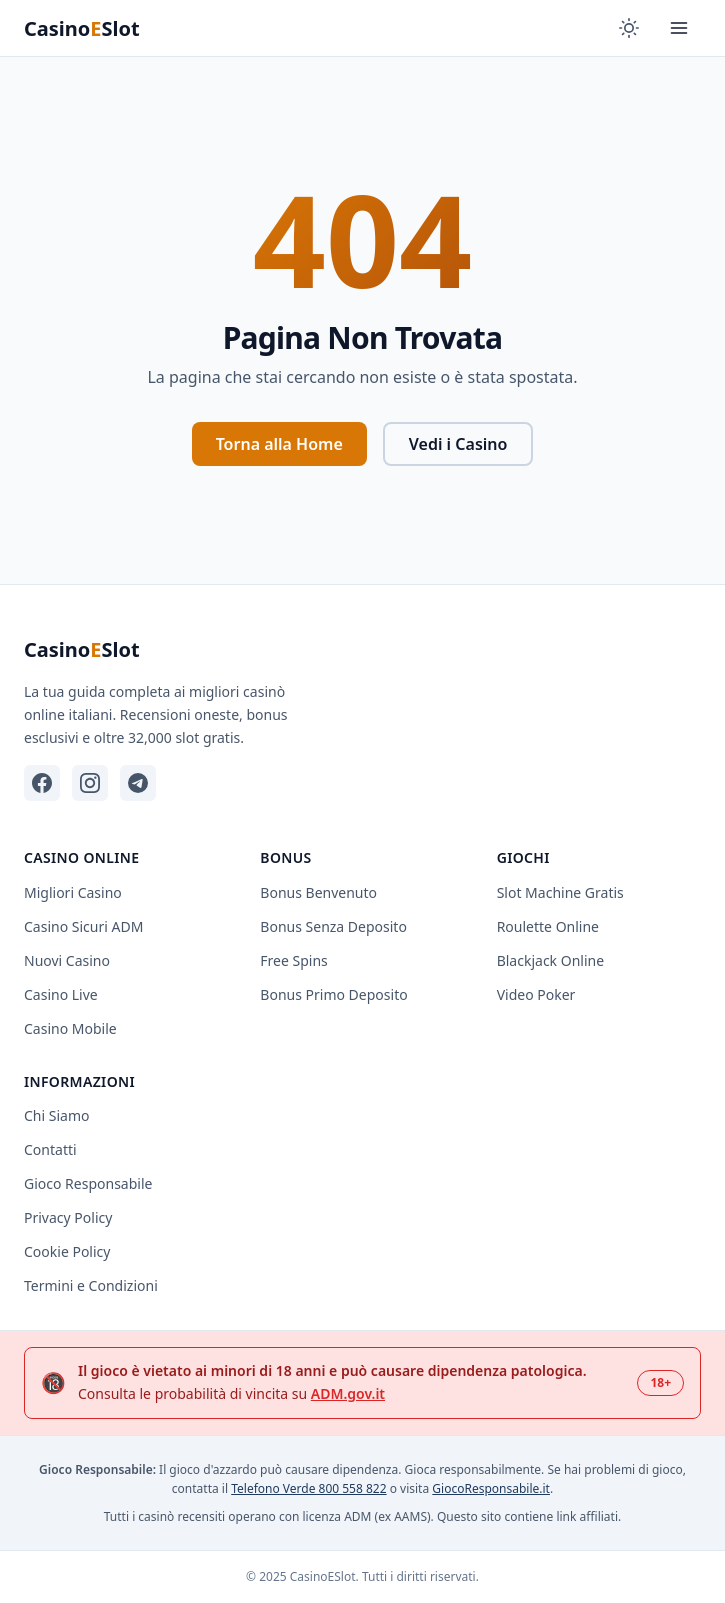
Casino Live (61, 994)
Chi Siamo (56, 1115)
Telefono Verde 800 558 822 (308, 1488)
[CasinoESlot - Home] (94, 28)
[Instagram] (90, 783)
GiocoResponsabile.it (491, 1488)
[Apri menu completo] (679, 28)
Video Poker (536, 994)
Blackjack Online (550, 960)
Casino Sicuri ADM (83, 926)
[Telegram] (138, 783)
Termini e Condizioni (91, 1285)
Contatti (50, 1149)
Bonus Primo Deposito (333, 994)
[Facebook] (42, 783)
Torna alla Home (279, 444)
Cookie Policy (67, 1251)
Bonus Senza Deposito (333, 926)
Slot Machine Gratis (560, 892)
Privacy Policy (68, 1217)
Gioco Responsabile (88, 1183)
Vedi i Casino (458, 444)
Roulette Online (548, 926)
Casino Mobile (70, 1028)
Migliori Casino (73, 892)
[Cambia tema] (629, 28)
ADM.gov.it (348, 1393)
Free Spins (293, 960)
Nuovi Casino (67, 960)
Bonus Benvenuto (318, 892)
